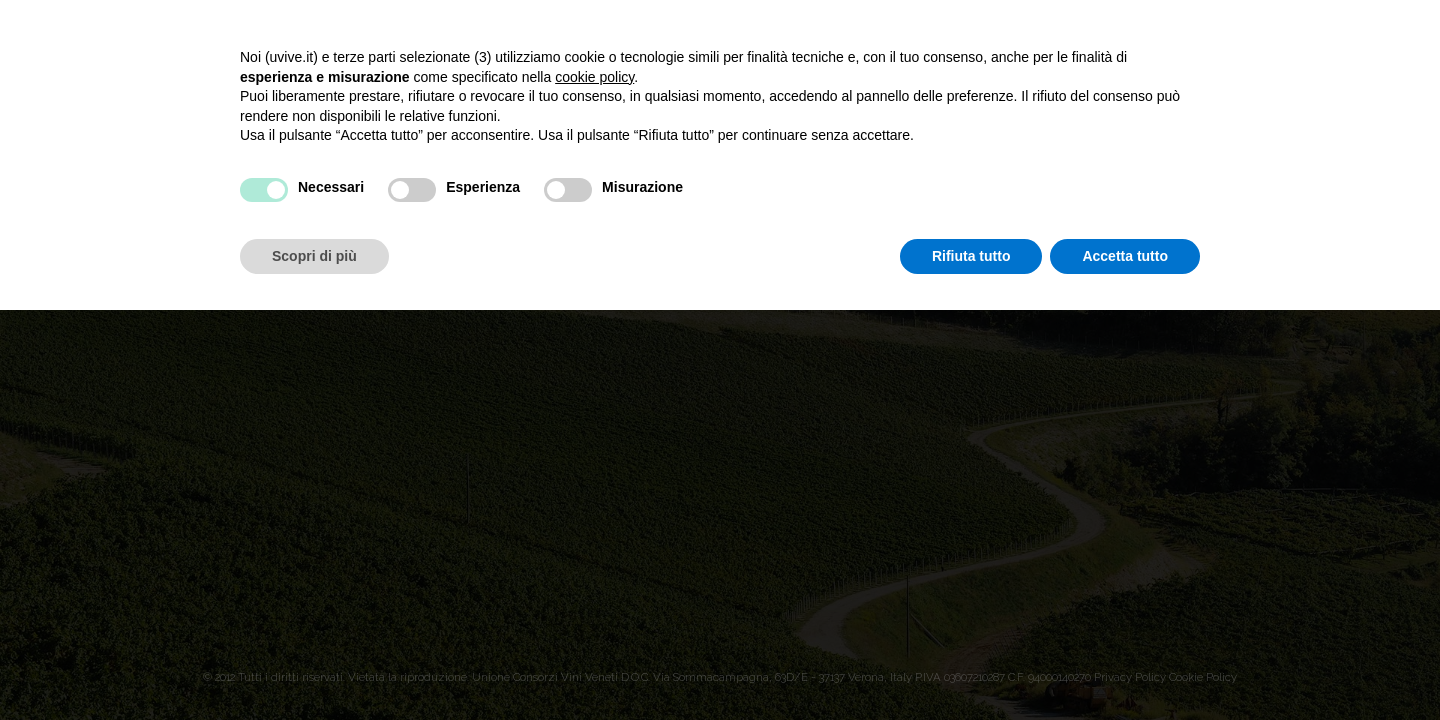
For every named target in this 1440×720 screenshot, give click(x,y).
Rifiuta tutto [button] (971, 256)
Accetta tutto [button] (1125, 256)
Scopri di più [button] (314, 256)
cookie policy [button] (594, 77)
